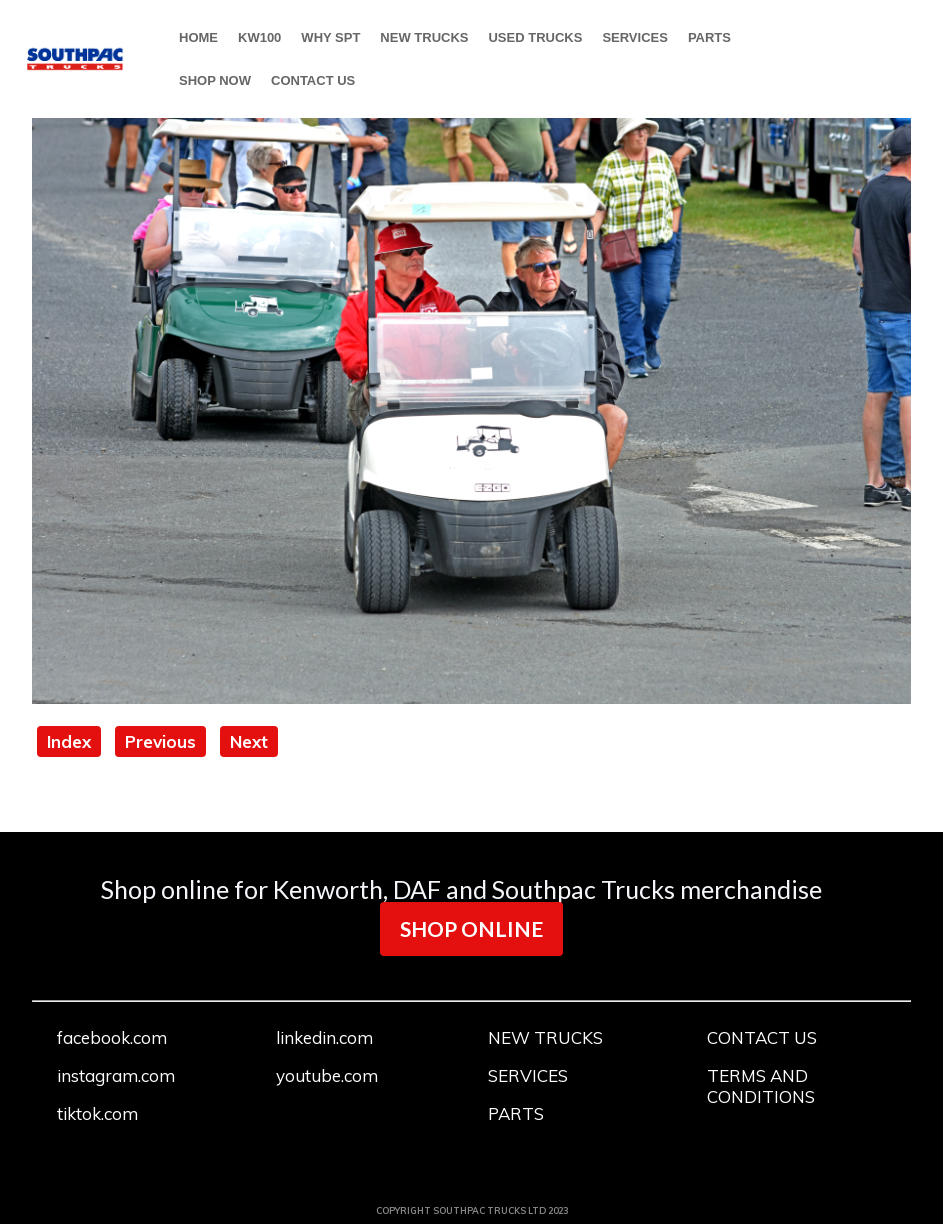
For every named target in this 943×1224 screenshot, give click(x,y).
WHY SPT (330, 37)
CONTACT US (313, 80)
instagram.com (116, 1075)
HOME (198, 37)
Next (249, 741)
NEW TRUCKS (424, 37)
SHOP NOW (215, 80)
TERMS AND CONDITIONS (761, 1086)
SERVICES (635, 37)
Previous (160, 741)
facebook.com (112, 1037)
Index (69, 741)
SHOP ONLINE (471, 928)
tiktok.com (97, 1113)
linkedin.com (324, 1037)
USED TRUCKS (535, 37)
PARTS (709, 37)
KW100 (259, 37)
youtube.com (327, 1075)
